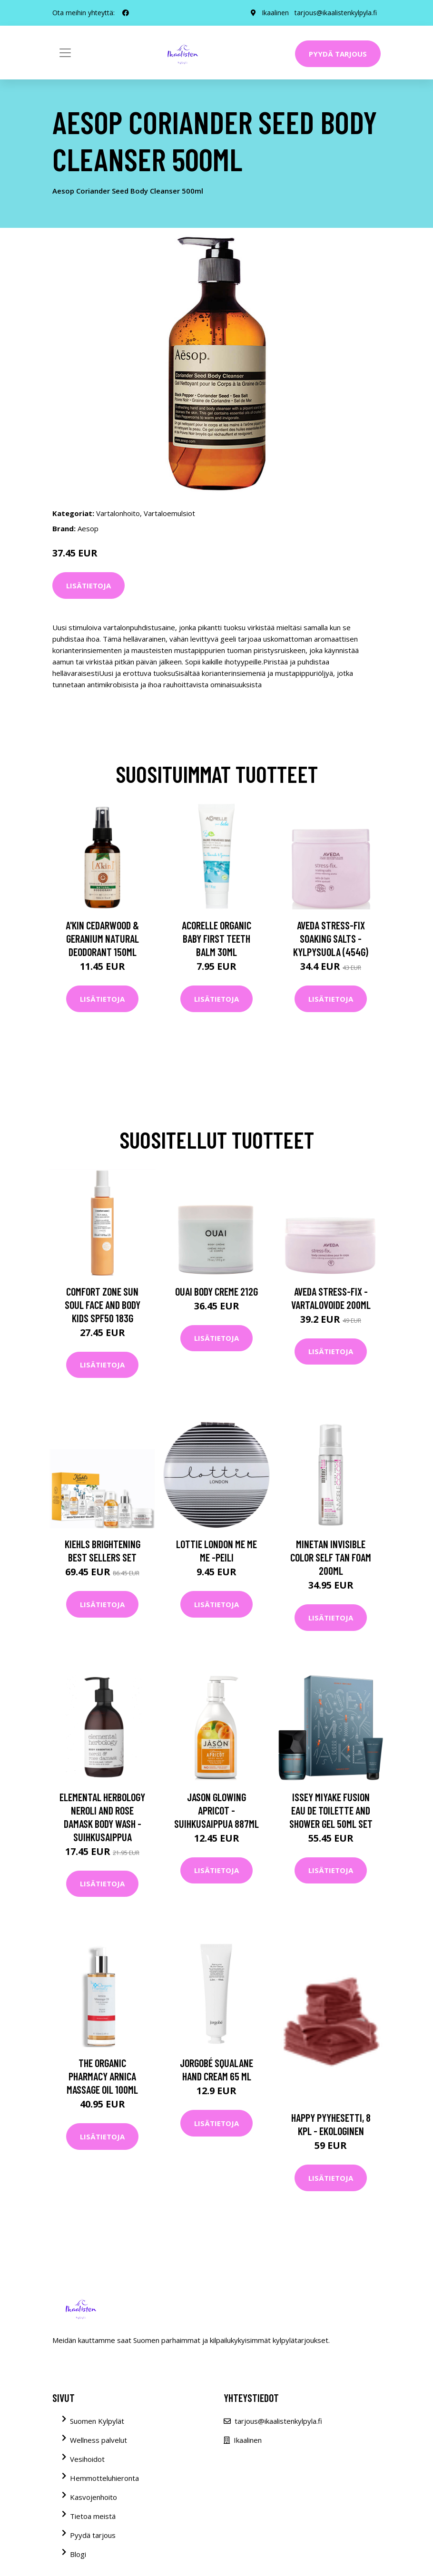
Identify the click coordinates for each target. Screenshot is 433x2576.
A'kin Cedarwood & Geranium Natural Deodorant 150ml (102, 938)
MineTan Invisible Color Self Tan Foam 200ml (330, 1557)
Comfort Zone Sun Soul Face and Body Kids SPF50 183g (102, 1304)
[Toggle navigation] (65, 53)
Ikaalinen (275, 12)
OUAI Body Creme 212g (216, 1291)
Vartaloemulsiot (169, 513)
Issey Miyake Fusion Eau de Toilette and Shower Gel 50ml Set (331, 1810)
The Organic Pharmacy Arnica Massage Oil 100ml (102, 2076)
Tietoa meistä (93, 2516)
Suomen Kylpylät (97, 2421)
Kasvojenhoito (93, 2497)
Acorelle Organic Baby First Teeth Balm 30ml (216, 938)
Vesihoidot (87, 2459)
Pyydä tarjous (338, 54)
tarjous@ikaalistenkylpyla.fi (336, 12)
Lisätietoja (88, 585)
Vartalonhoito (118, 513)
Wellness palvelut (98, 2440)
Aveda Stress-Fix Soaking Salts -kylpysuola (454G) (330, 938)
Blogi (78, 2554)
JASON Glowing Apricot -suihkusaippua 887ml (216, 1810)
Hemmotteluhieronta (104, 2478)
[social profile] (125, 13)
